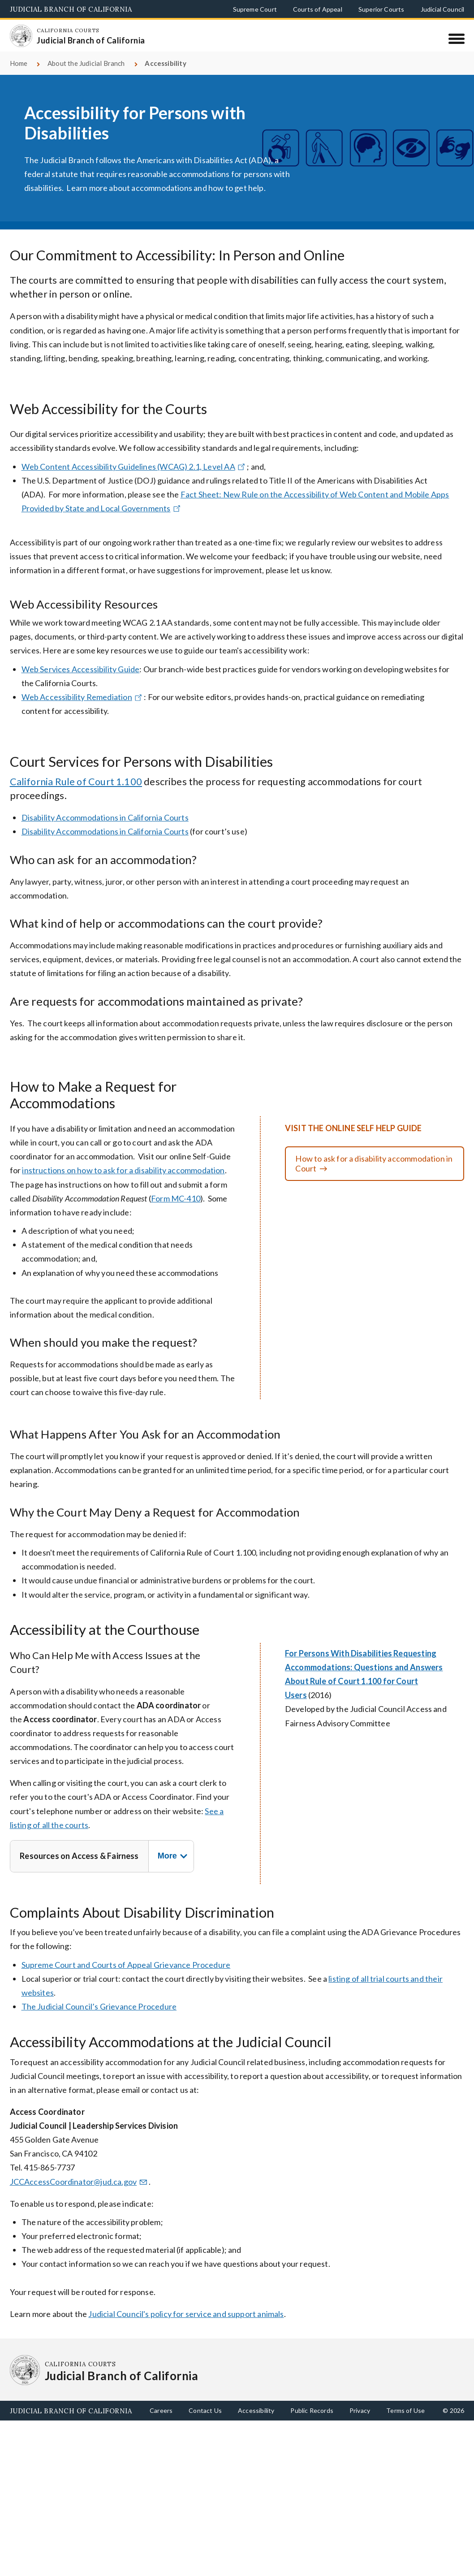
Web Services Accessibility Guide (81, 679)
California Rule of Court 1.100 (76, 792)
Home (19, 73)
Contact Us (205, 2421)
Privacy (359, 2421)
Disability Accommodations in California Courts (105, 828)
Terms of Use (405, 2421)
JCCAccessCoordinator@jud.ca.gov (79, 2192)
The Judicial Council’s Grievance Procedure (99, 2017)
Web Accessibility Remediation (83, 707)
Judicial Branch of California (71, 9)
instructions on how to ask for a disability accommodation (123, 1181)
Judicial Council (443, 9)
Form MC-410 (175, 1209)
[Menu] (456, 38)
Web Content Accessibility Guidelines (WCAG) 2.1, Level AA (134, 477)
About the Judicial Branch (86, 73)
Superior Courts (381, 9)
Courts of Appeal (317, 9)
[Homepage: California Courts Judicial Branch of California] (25, 40)
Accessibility (256, 2421)
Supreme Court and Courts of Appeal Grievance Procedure (126, 1975)
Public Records (311, 2421)
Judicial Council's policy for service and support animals (186, 2324)
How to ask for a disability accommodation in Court (373, 1174)
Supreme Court (255, 9)
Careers (161, 2421)
